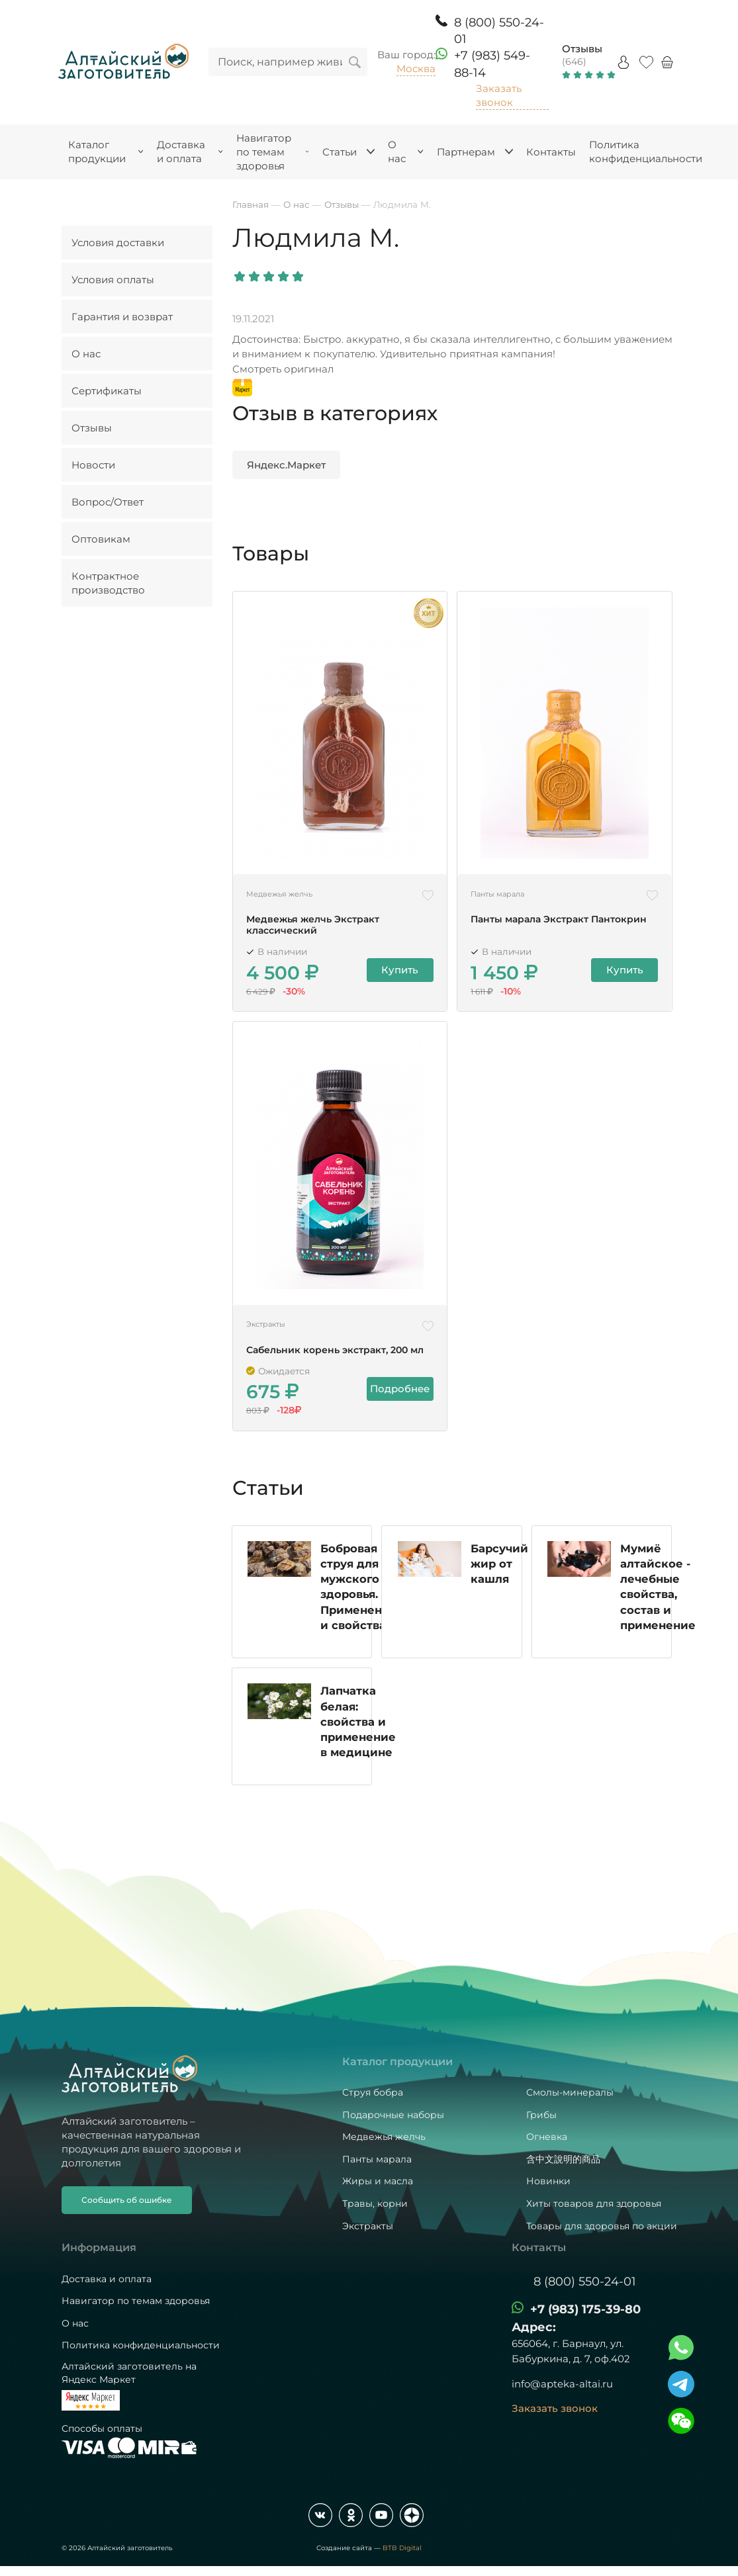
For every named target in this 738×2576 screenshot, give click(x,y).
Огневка (546, 2137)
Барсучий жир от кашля (500, 1583)
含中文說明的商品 (563, 2159)
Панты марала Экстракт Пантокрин (559, 919)
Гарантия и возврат (122, 316)
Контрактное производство (108, 583)
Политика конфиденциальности (141, 2345)
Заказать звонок (499, 95)
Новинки (548, 2181)
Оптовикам (100, 539)
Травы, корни (375, 2203)
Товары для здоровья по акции (601, 2226)
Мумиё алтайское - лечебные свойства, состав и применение (659, 1606)
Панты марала (377, 2159)
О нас (86, 353)
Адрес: (534, 2327)
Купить (400, 969)
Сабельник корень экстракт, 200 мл (335, 1349)
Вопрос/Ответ (107, 502)
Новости (93, 465)
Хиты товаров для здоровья (593, 2203)
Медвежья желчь (384, 2137)
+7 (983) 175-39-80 (585, 2309)
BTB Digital (402, 2548)
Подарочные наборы (393, 2115)
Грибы (541, 2115)
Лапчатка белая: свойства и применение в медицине (359, 1743)
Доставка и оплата (107, 2279)
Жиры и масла (377, 2181)
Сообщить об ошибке (126, 2200)
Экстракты (367, 2226)
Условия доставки (117, 242)
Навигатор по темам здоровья (136, 2301)
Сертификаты (106, 390)
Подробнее (400, 1388)
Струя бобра (372, 2092)
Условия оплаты (112, 279)
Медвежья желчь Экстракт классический (312, 925)
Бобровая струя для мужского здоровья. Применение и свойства (360, 1599)
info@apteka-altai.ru (562, 2383)
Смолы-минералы (570, 2092)
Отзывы (582, 48)
